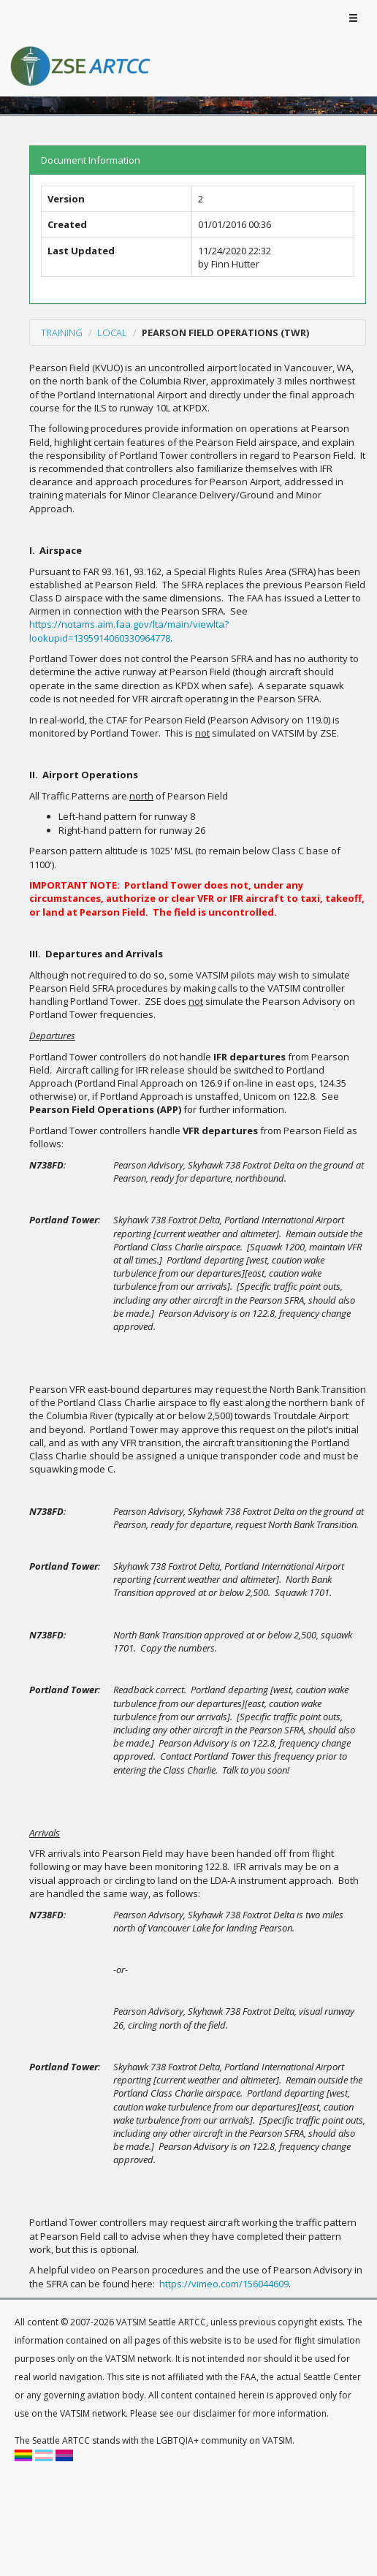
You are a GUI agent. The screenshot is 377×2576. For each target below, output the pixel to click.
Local (112, 332)
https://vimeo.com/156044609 (224, 2283)
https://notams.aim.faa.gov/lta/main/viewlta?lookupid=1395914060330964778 (129, 631)
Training (62, 332)
